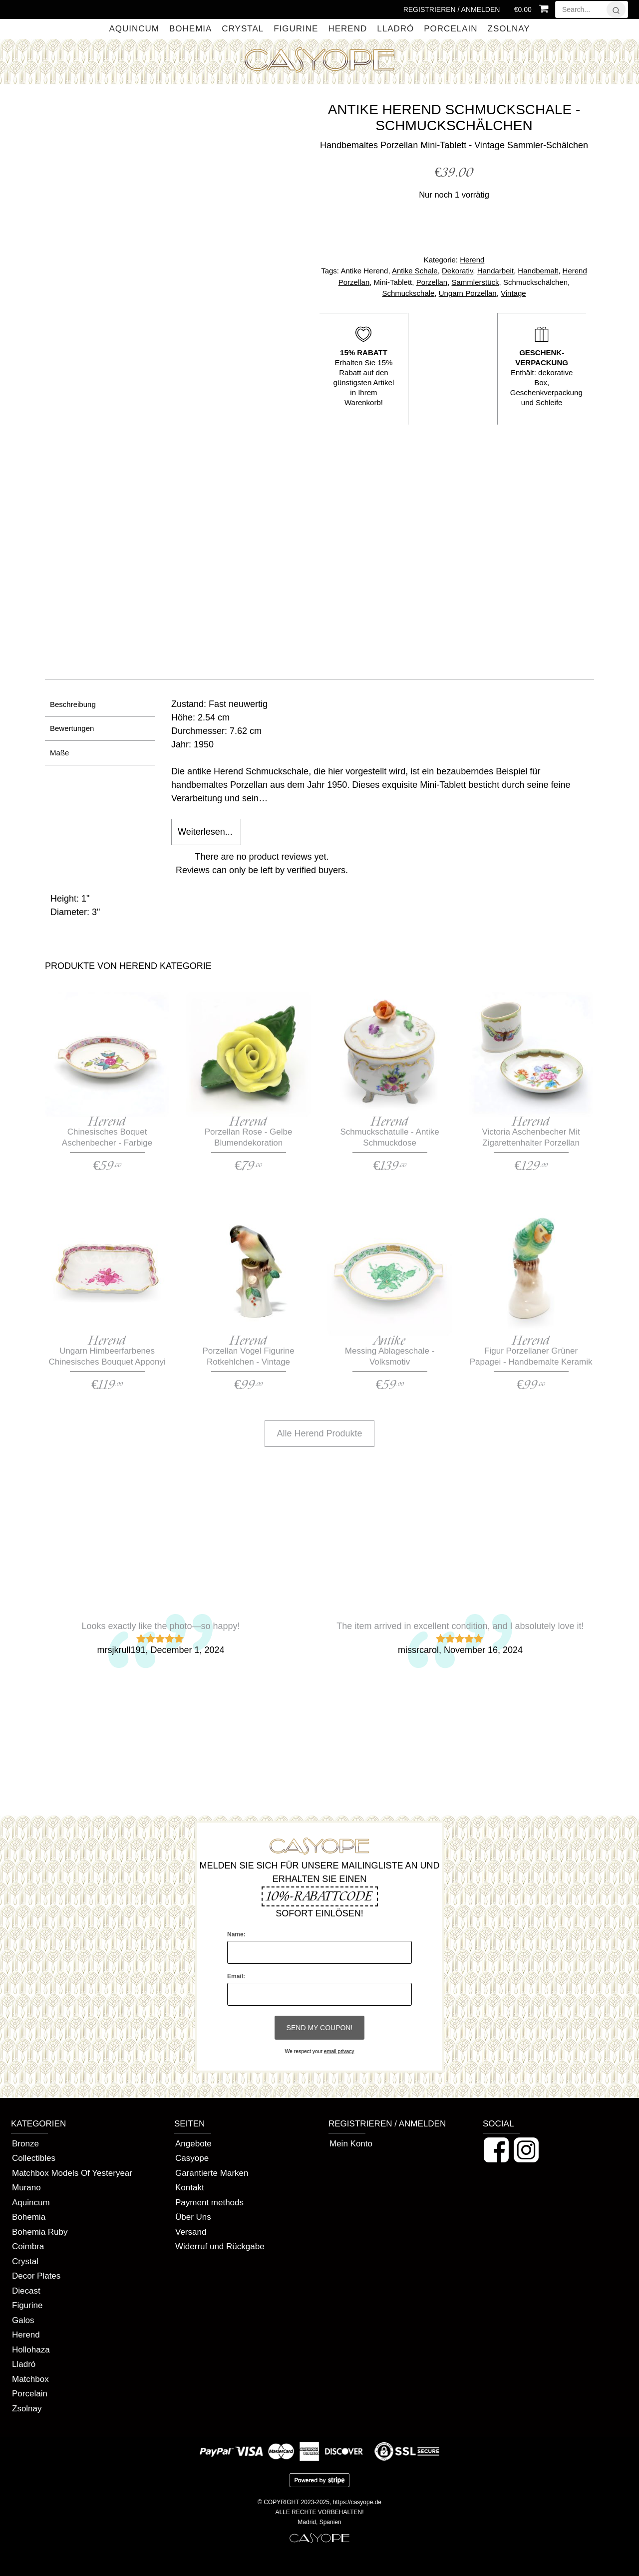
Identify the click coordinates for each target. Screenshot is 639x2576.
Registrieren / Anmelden (451, 9)
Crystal (243, 28)
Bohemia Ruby (40, 2232)
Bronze (25, 2143)
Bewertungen (72, 728)
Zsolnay (509, 28)
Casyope (192, 2158)
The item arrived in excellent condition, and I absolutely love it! (460, 1626)
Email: (236, 1976)
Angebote (193, 2143)
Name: (236, 1934)
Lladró (395, 28)
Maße (59, 752)
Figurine (296, 28)
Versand (190, 2232)
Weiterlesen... (205, 832)
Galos (23, 2320)
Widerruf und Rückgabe (220, 2246)
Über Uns (193, 2217)
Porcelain (450, 28)
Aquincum (134, 28)
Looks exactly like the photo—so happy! (160, 1626)
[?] (616, 9)
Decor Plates (36, 2276)
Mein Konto (350, 2143)
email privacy (339, 2051)
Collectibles (33, 2158)
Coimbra (28, 2246)
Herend (347, 28)
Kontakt (189, 2187)
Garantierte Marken (211, 2173)
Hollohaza (31, 2349)
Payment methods (209, 2202)
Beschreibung (73, 704)
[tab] (100, 705)
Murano (26, 2187)
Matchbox (30, 2379)
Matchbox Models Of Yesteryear (72, 2173)
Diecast (26, 2291)
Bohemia (190, 28)
